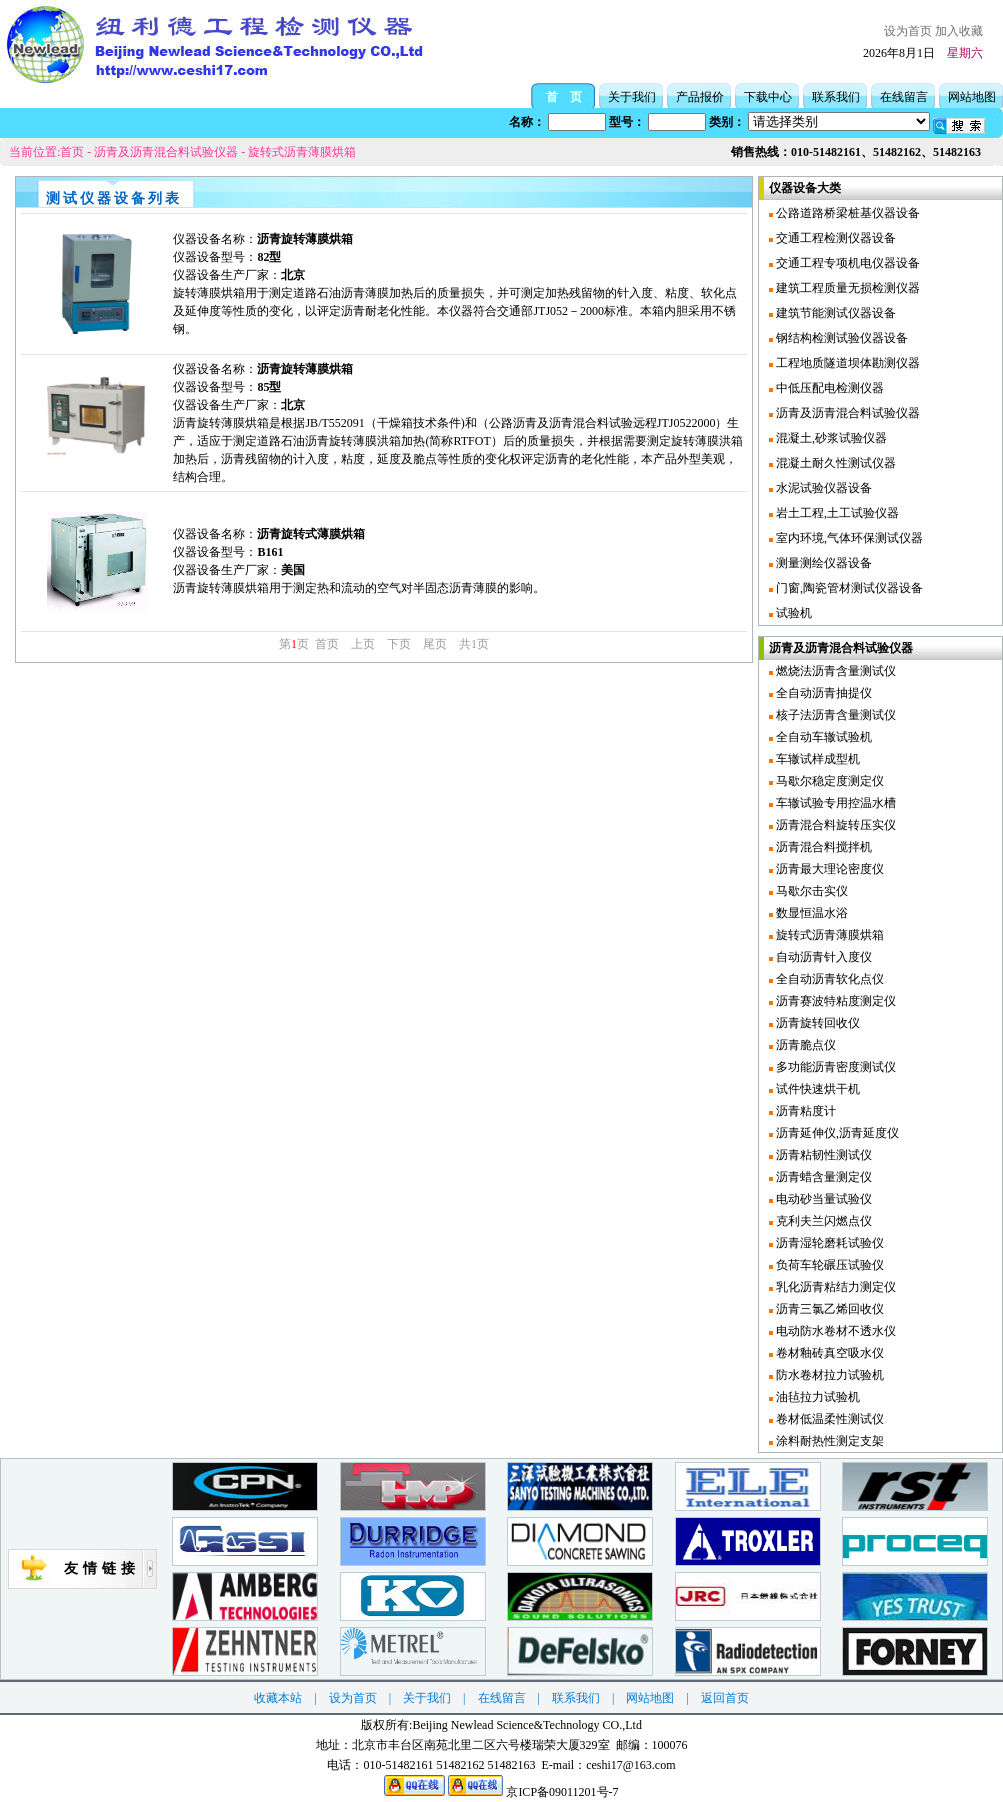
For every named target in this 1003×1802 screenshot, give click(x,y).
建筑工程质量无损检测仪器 (846, 288)
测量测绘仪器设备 (822, 563)
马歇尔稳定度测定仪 (828, 781)
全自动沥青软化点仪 (828, 979)
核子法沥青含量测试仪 (834, 715)
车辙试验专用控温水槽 (834, 803)
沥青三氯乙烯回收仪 (828, 1309)
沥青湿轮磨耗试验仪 (828, 1243)
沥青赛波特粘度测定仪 (834, 1001)
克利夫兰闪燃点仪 (822, 1221)
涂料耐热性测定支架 (828, 1441)
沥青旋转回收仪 (816, 1023)
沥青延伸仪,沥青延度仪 (836, 1133)
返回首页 (725, 1698)
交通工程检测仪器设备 (834, 238)
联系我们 (836, 97)
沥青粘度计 (804, 1111)
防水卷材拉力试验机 (828, 1375)
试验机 (792, 613)
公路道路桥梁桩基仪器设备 (846, 213)
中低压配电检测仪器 (828, 388)
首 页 (564, 97)
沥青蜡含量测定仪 (822, 1177)
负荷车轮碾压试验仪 (828, 1265)
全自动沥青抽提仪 (822, 693)
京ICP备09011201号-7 (562, 1792)
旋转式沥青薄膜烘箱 (302, 152)
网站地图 (972, 97)
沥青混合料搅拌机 (822, 847)
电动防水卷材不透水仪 (834, 1331)
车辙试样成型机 (816, 759)
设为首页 (908, 31)
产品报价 (700, 97)
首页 (72, 152)
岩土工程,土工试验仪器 (836, 513)
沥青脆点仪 (804, 1045)
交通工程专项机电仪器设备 (846, 263)
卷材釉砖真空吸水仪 (828, 1353)
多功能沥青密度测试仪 (834, 1067)
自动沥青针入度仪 (822, 957)
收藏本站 (278, 1698)
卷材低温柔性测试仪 (828, 1419)
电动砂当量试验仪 (822, 1199)
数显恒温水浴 (810, 913)
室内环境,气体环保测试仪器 (848, 538)
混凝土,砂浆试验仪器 (830, 438)
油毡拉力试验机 (816, 1397)
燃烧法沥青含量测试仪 (834, 671)
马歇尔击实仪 (810, 891)
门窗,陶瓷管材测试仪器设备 (848, 588)
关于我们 (632, 97)
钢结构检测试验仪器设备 (840, 338)
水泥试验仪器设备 (822, 488)
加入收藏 (959, 31)
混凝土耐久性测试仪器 (834, 463)
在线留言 (904, 97)
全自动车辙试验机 (822, 737)
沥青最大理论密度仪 (828, 869)
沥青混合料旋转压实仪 (834, 825)
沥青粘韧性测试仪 (822, 1155)
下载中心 (768, 97)
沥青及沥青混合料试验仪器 (166, 152)
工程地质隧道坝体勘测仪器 (846, 363)
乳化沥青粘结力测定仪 (834, 1287)
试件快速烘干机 (816, 1089)
